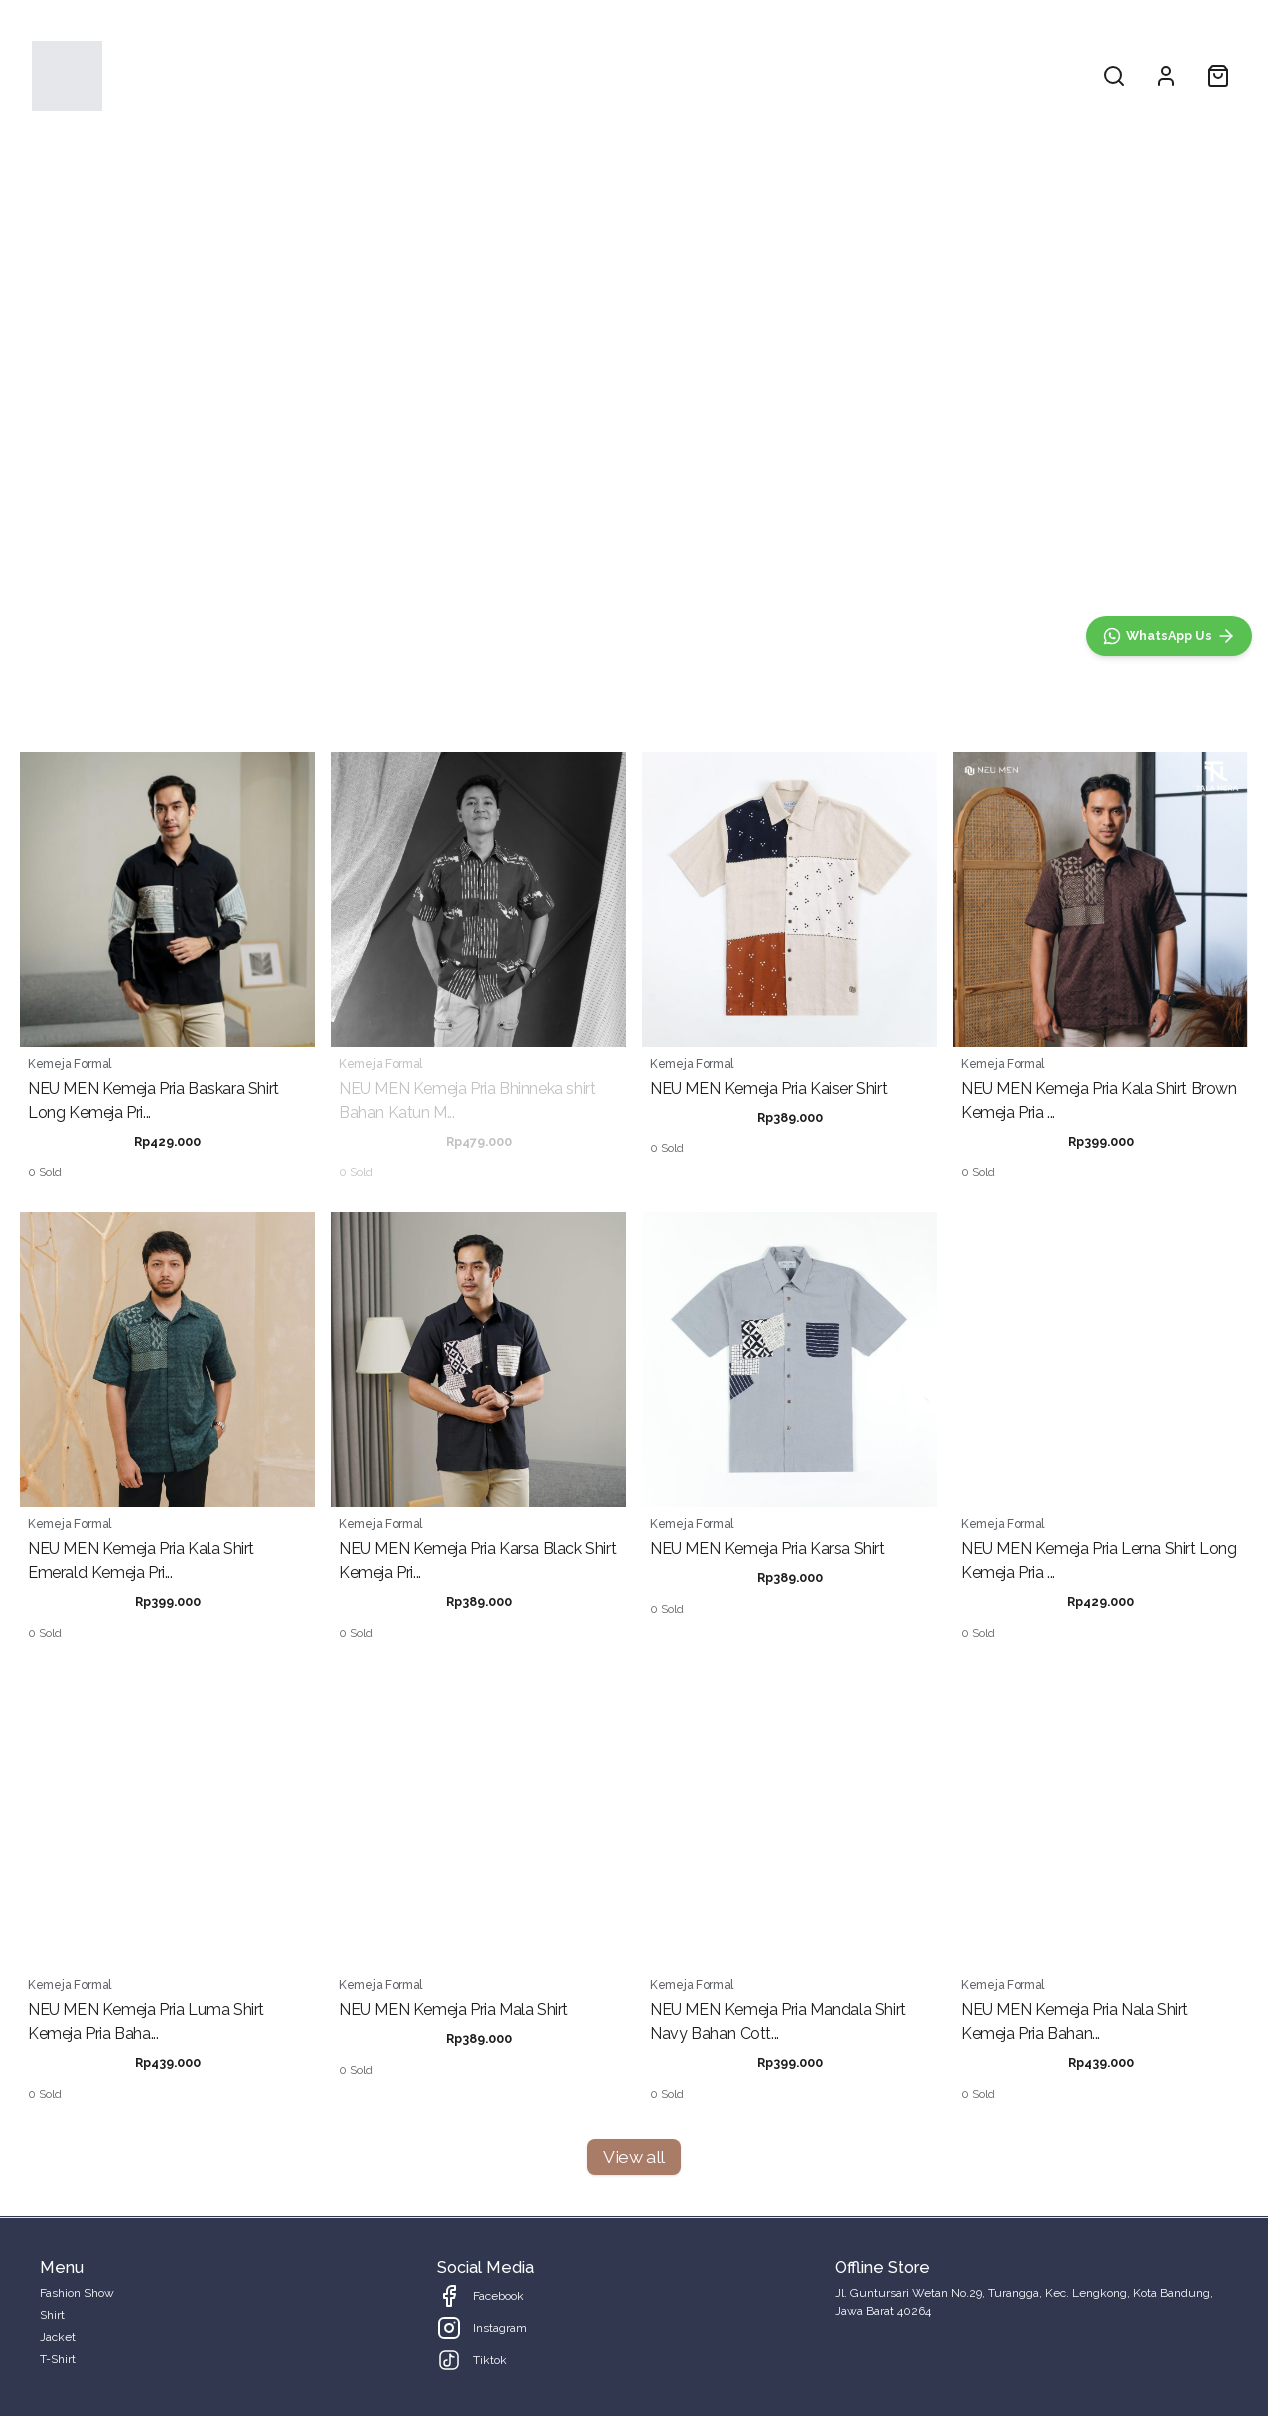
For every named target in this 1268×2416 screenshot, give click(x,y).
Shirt (621, 75)
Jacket (690, 75)
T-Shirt (765, 75)
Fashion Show (528, 75)
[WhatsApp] (1169, 636)
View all (633, 2156)
